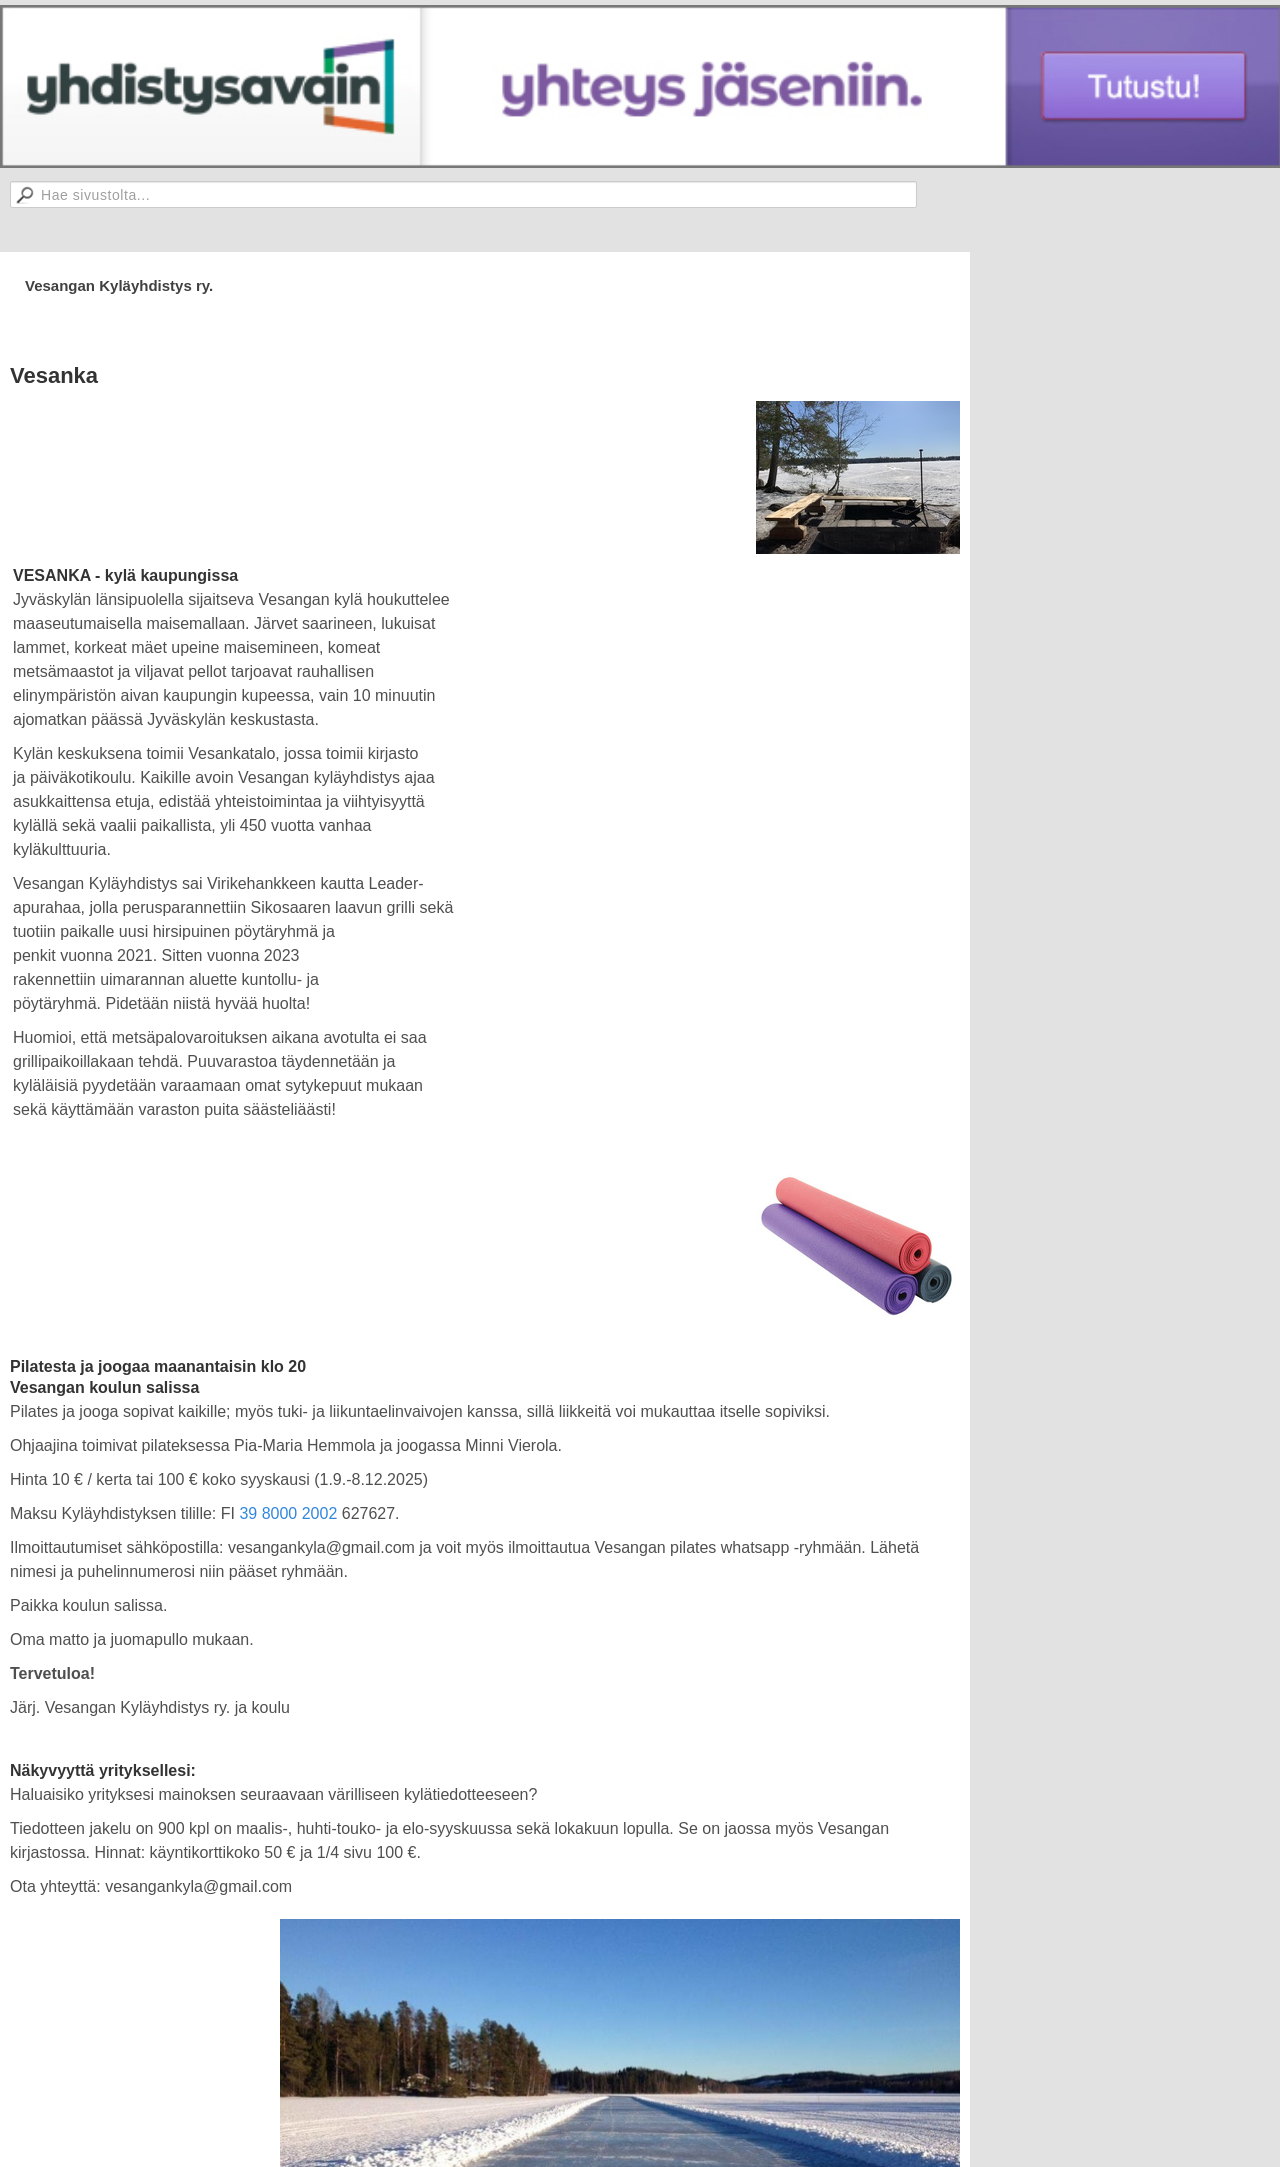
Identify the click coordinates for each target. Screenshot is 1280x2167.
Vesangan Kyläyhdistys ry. (119, 285)
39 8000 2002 (288, 1513)
